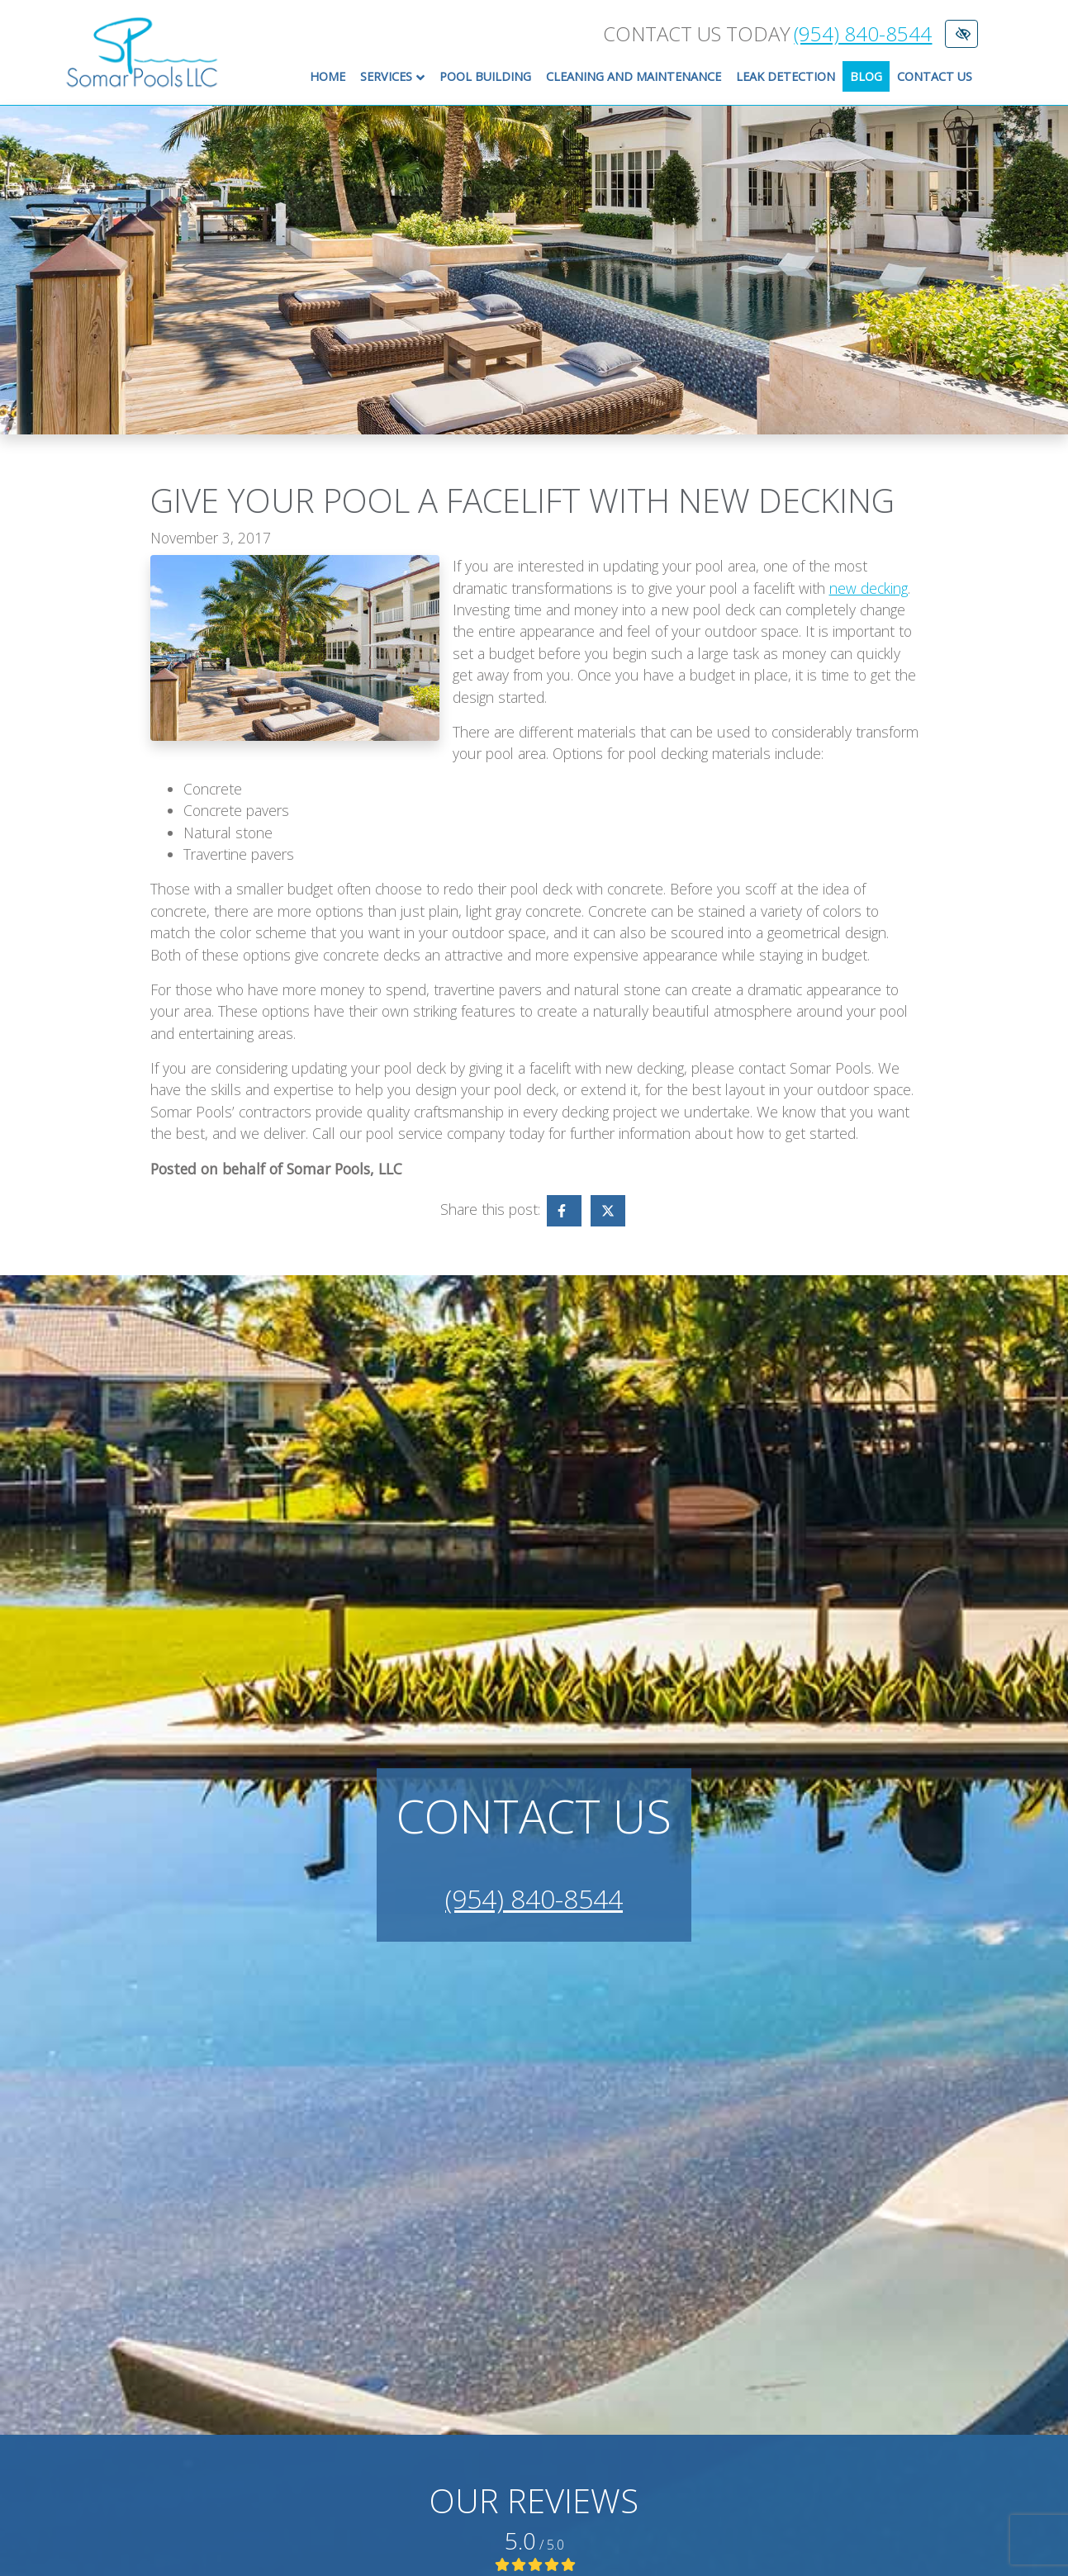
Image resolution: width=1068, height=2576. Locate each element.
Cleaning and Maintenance (633, 76)
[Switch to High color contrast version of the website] (961, 34)
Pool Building (485, 76)
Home (327, 76)
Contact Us (934, 76)
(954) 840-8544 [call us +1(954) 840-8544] (863, 34)
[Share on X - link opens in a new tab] (608, 1210)
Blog (866, 76)
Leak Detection (785, 76)
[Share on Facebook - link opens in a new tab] (564, 1210)
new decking (868, 588)
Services (396, 77)
